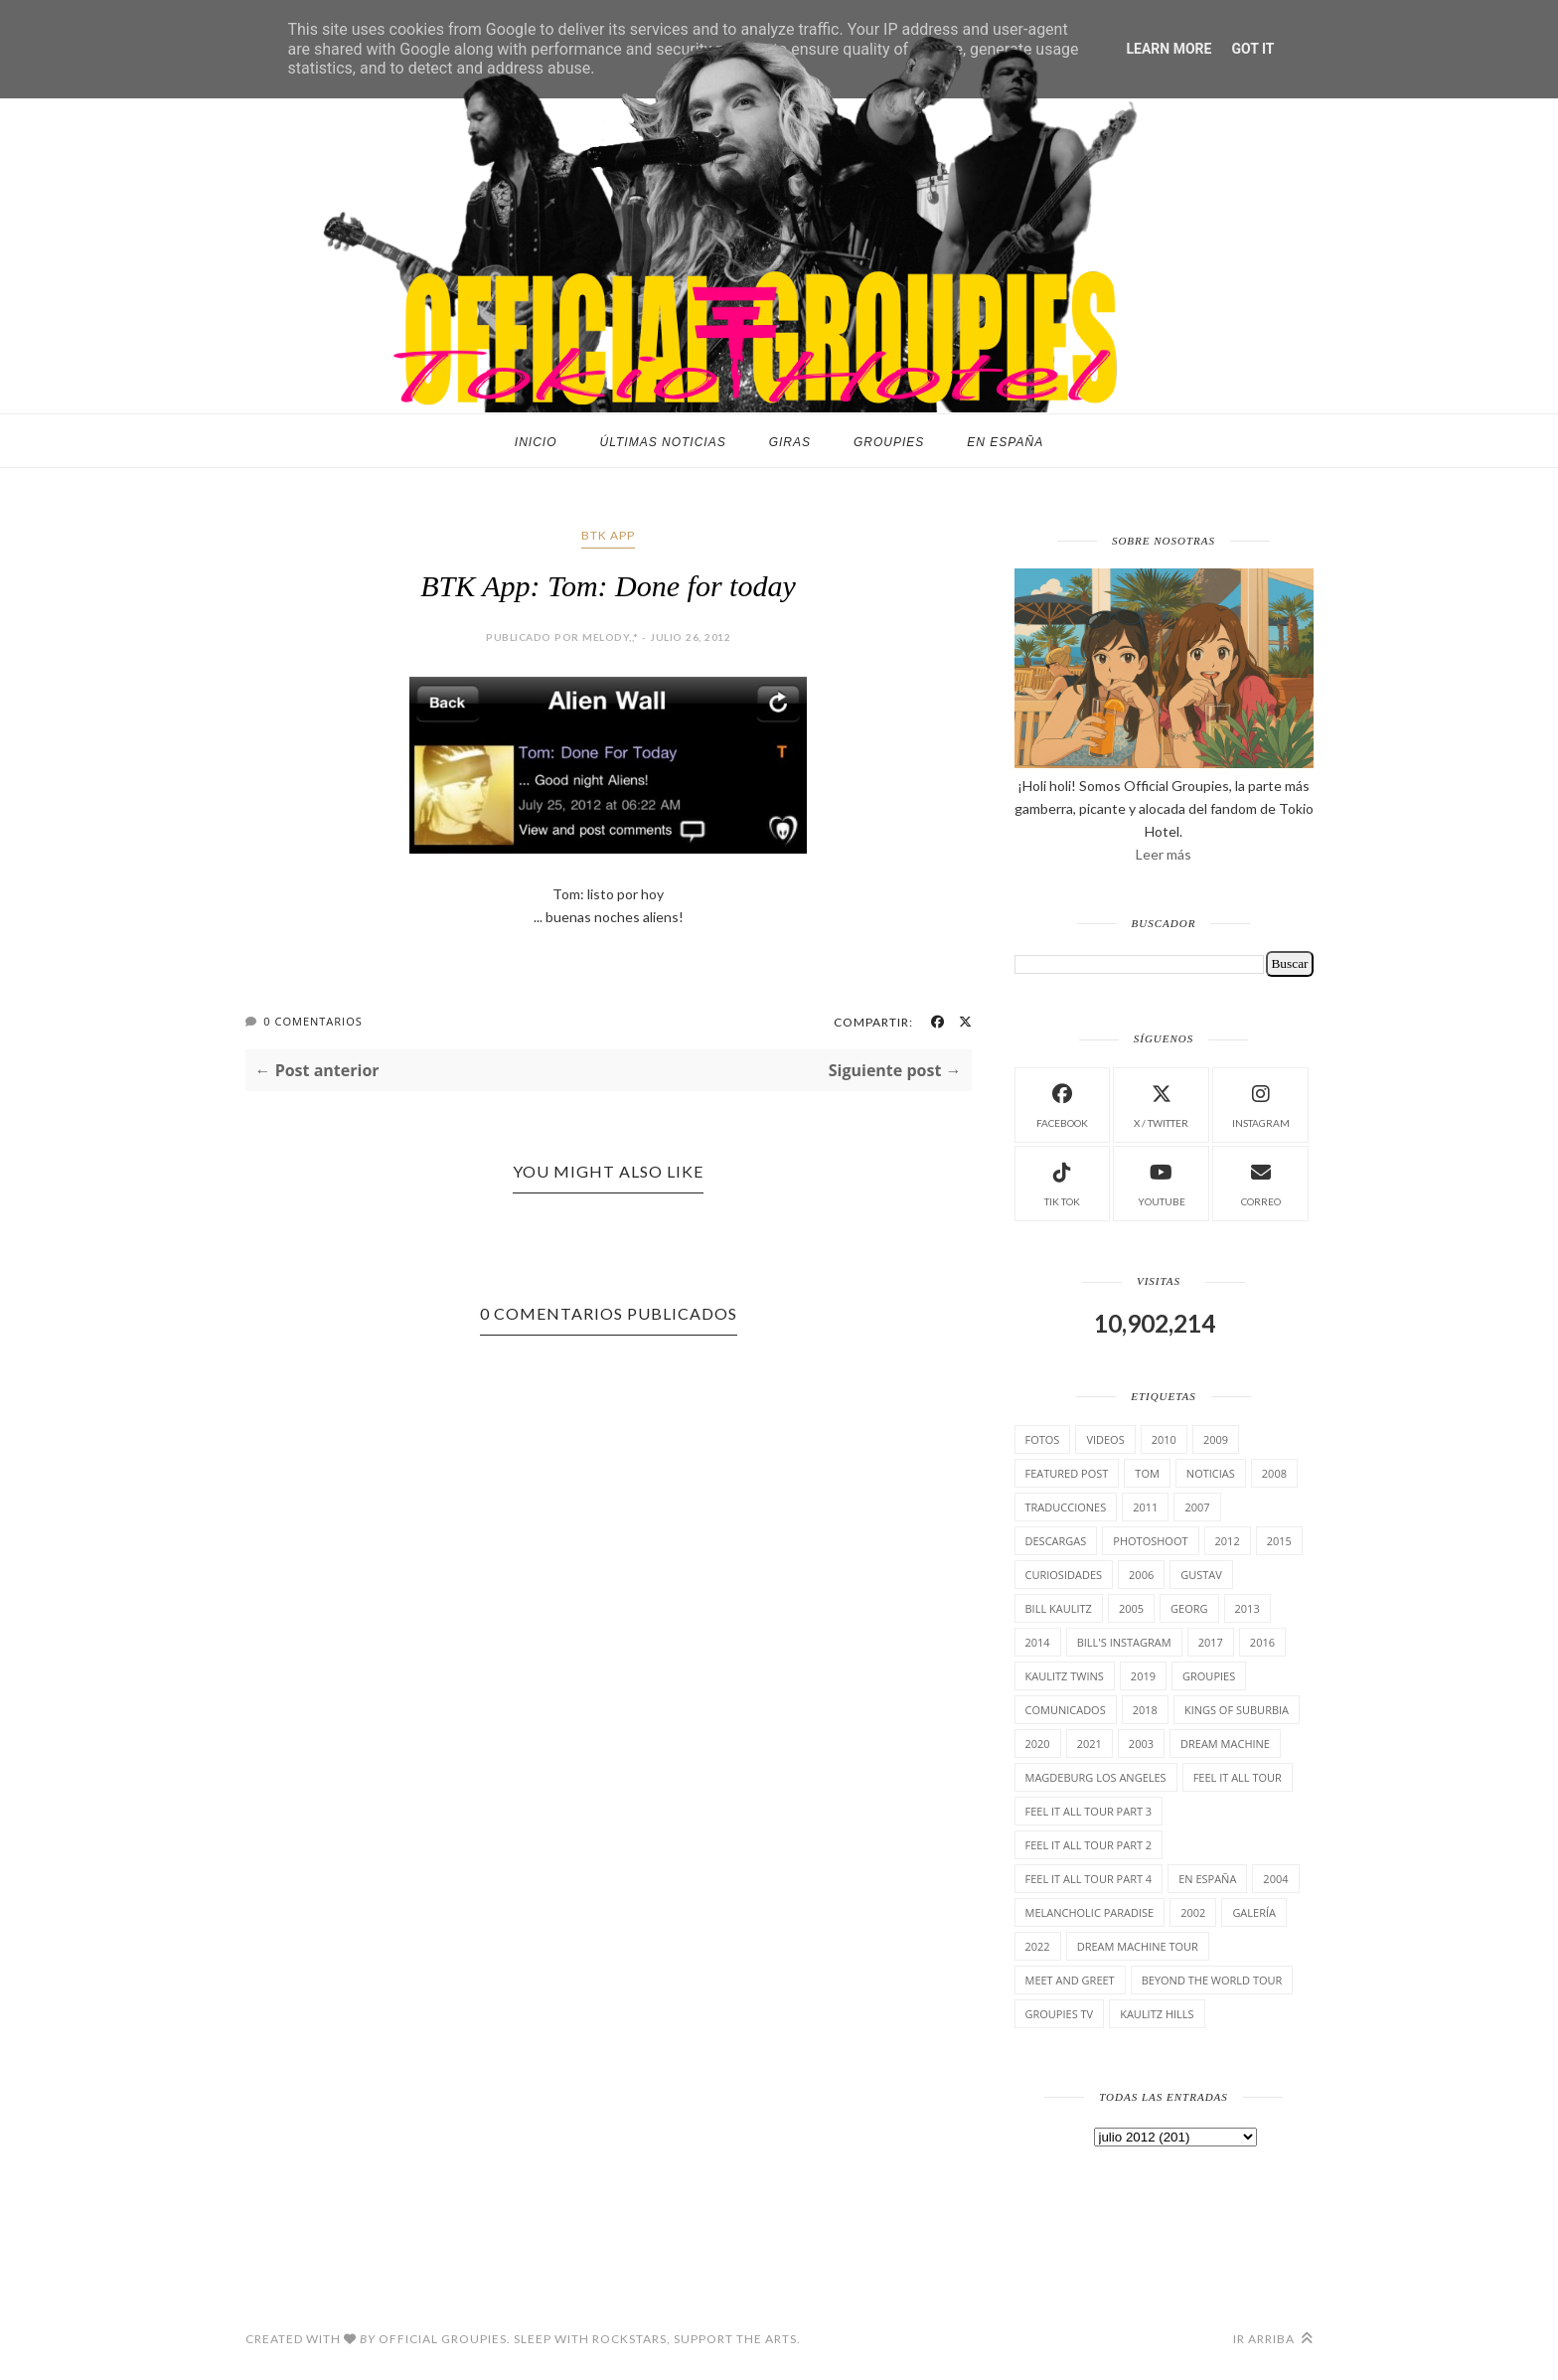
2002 (1192, 1912)
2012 (1227, 1540)
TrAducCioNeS (1066, 1507)
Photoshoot (1150, 1540)
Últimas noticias (663, 442)
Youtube (1161, 1182)
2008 (1274, 1473)
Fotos (1042, 1439)
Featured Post (1067, 1473)
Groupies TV (1059, 2013)
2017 (1210, 1642)
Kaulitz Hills (1156, 2013)
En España (1005, 442)
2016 (1262, 1642)
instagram (1261, 1103)
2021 (1089, 1743)
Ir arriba (1273, 2338)
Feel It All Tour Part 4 (1089, 1878)
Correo (1261, 1182)
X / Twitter (1161, 1103)
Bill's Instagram (1124, 1642)
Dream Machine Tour (1137, 1946)
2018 (1145, 1709)
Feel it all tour (1237, 1777)
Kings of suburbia (1236, 1709)
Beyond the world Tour (1212, 1980)
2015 (1279, 1540)
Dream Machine (1225, 1743)
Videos (1105, 1439)
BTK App (608, 535)
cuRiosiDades (1064, 1574)
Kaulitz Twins (1064, 1675)
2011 (1145, 1507)
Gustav (1201, 1574)
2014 (1037, 1642)
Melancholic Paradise (1090, 1912)
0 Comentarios (312, 1021)
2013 (1247, 1608)
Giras (790, 442)
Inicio (536, 442)
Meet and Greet (1070, 1980)
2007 (1196, 1507)
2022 (1037, 1946)
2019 (1143, 1675)
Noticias (1210, 1473)
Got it (1252, 49)
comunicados (1065, 1709)
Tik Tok (1062, 1182)
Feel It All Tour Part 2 (1089, 1844)
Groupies (889, 442)
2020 (1037, 1743)
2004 (1275, 1878)
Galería (1254, 1912)
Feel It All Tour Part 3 (1089, 1811)
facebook (1062, 1103)
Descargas (1056, 1540)
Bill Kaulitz (1058, 1608)
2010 (1164, 1439)
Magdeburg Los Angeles (1096, 1777)
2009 (1215, 1439)
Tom (1147, 1473)
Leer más (1163, 854)
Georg (1188, 1608)
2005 (1131, 1608)
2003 (1141, 1743)
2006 (1141, 1574)
